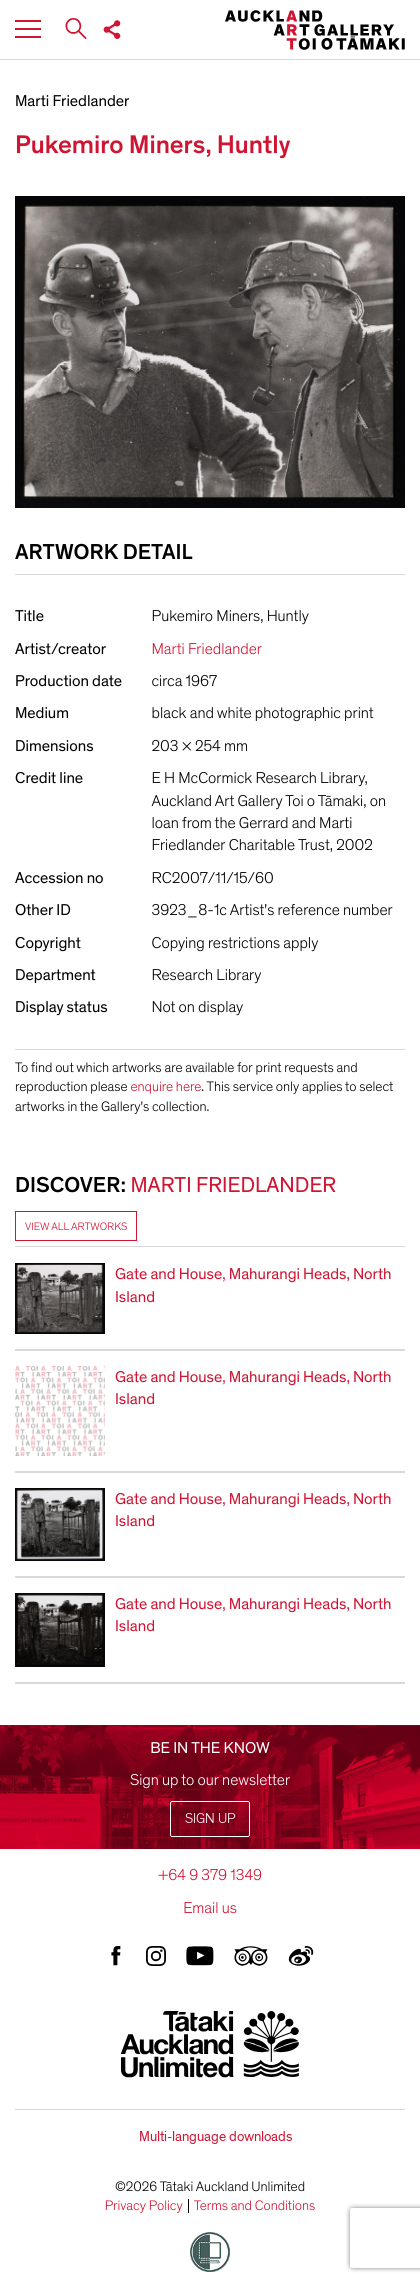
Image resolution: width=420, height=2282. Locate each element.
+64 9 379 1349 (210, 1875)
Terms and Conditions (255, 2206)
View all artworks (76, 1226)
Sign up (210, 1818)
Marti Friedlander (72, 101)
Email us (210, 1908)
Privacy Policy (144, 2206)
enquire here (165, 1086)
